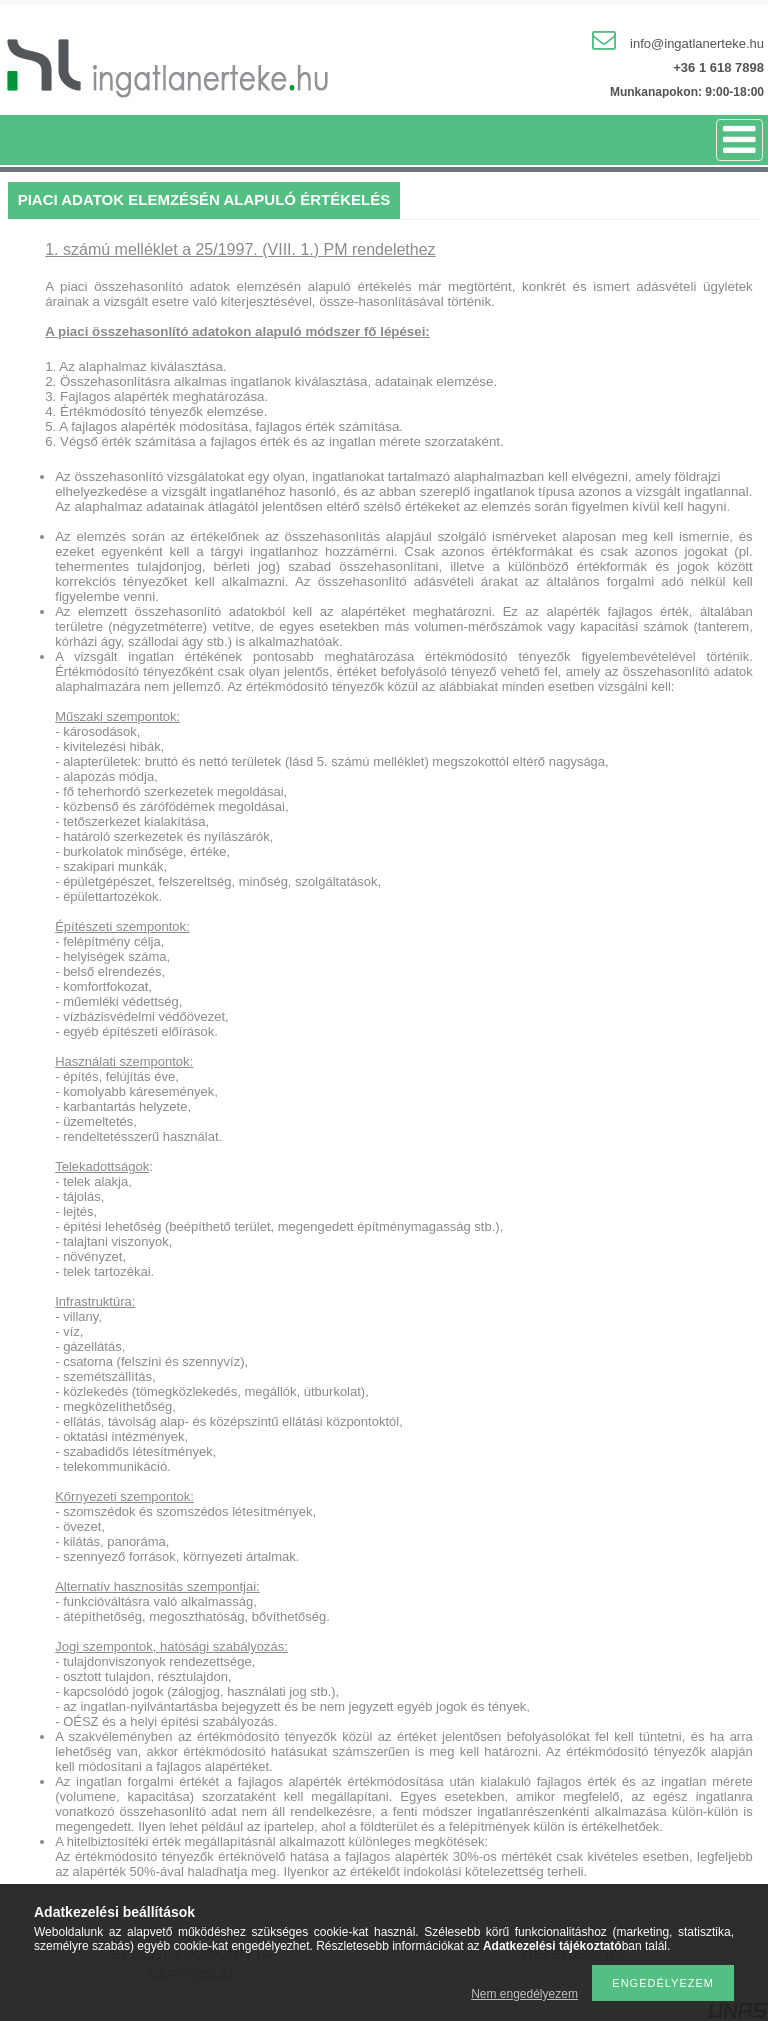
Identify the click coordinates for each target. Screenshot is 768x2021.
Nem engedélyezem (524, 1994)
